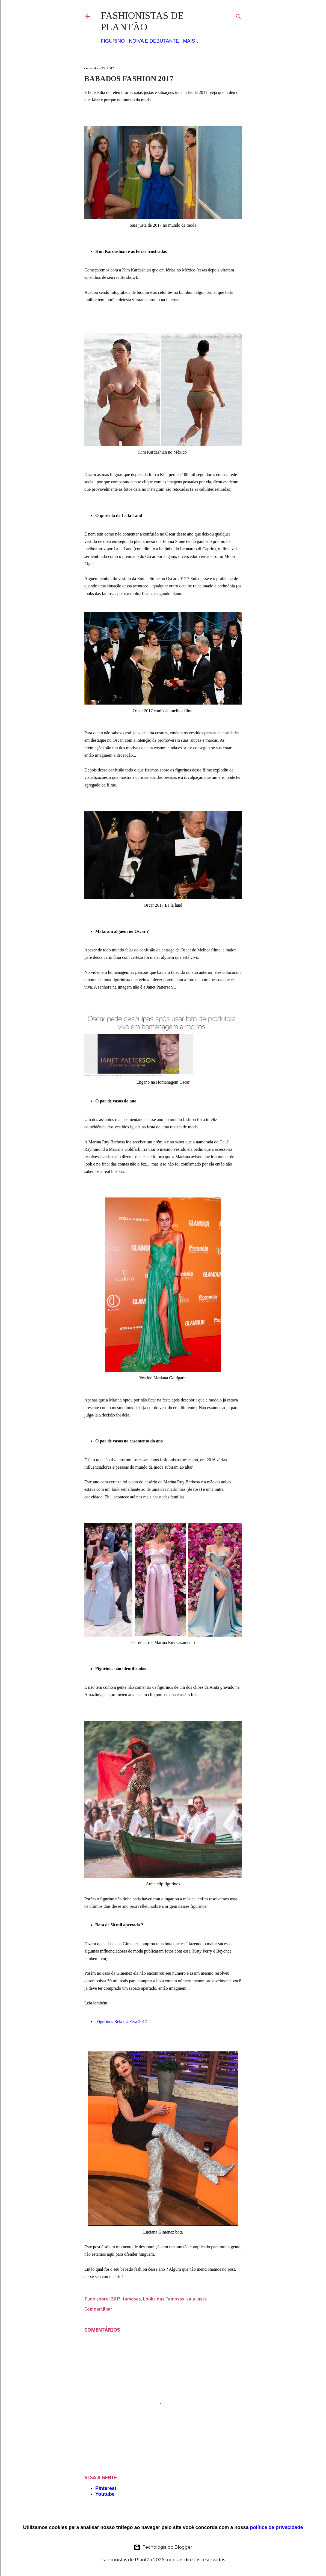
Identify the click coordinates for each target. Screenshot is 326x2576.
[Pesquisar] (238, 15)
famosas (132, 2299)
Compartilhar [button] (98, 2309)
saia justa (196, 2299)
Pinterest (105, 2488)
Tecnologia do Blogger (163, 2547)
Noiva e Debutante (154, 41)
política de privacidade (276, 2527)
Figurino (113, 41)
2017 (115, 2299)
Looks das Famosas (163, 2299)
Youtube (105, 2494)
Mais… (191, 41)
